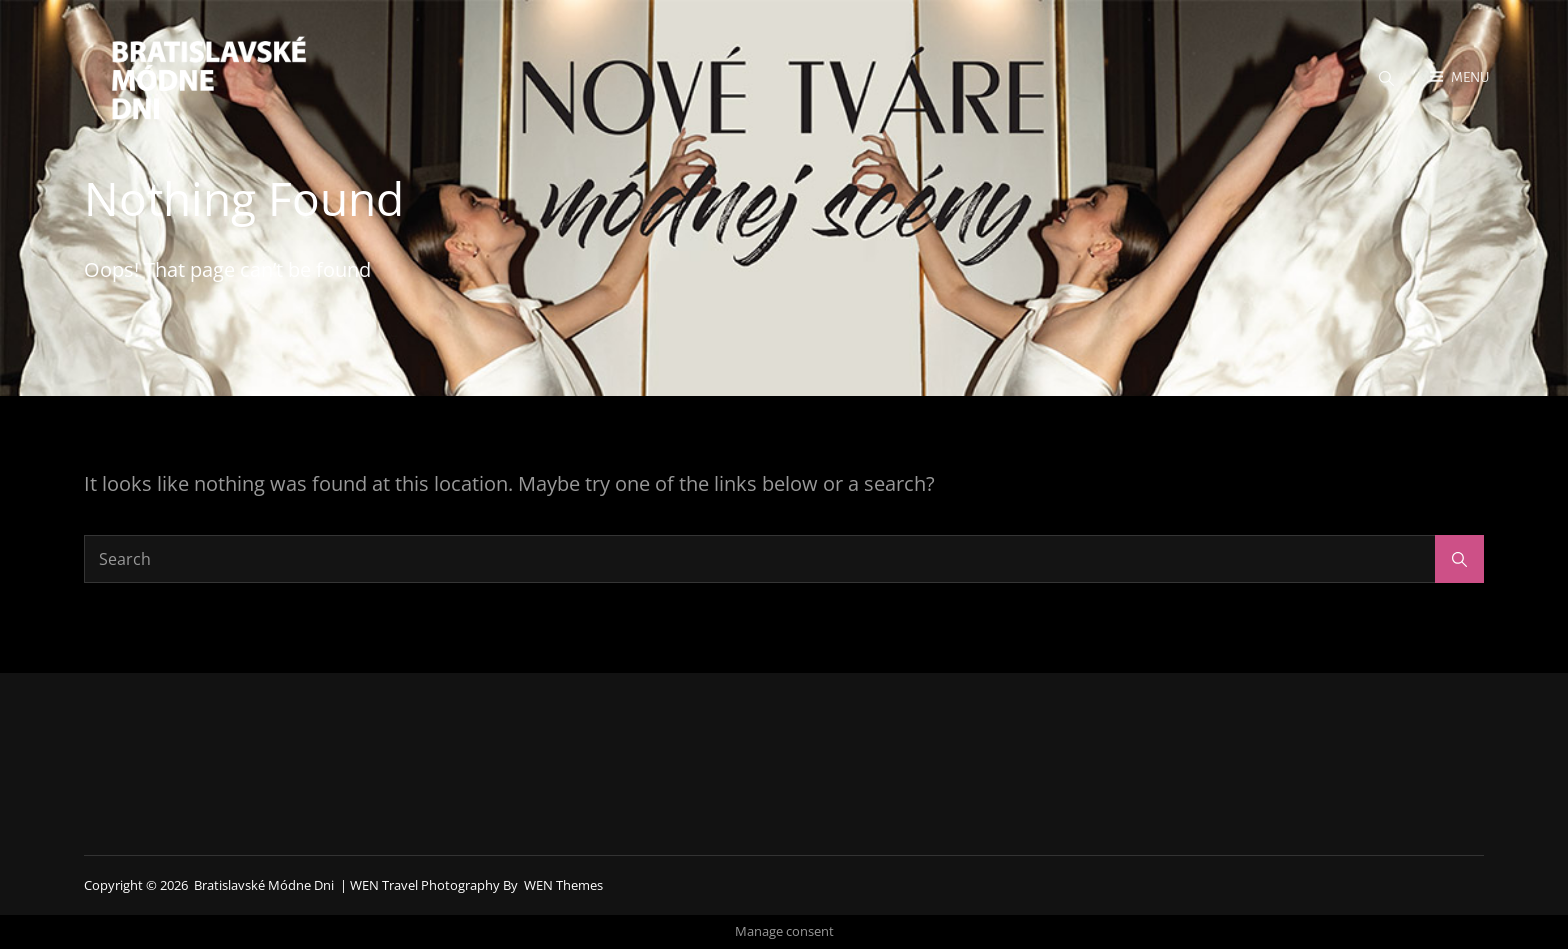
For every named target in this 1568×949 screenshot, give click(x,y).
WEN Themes (563, 885)
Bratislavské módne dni (264, 885)
